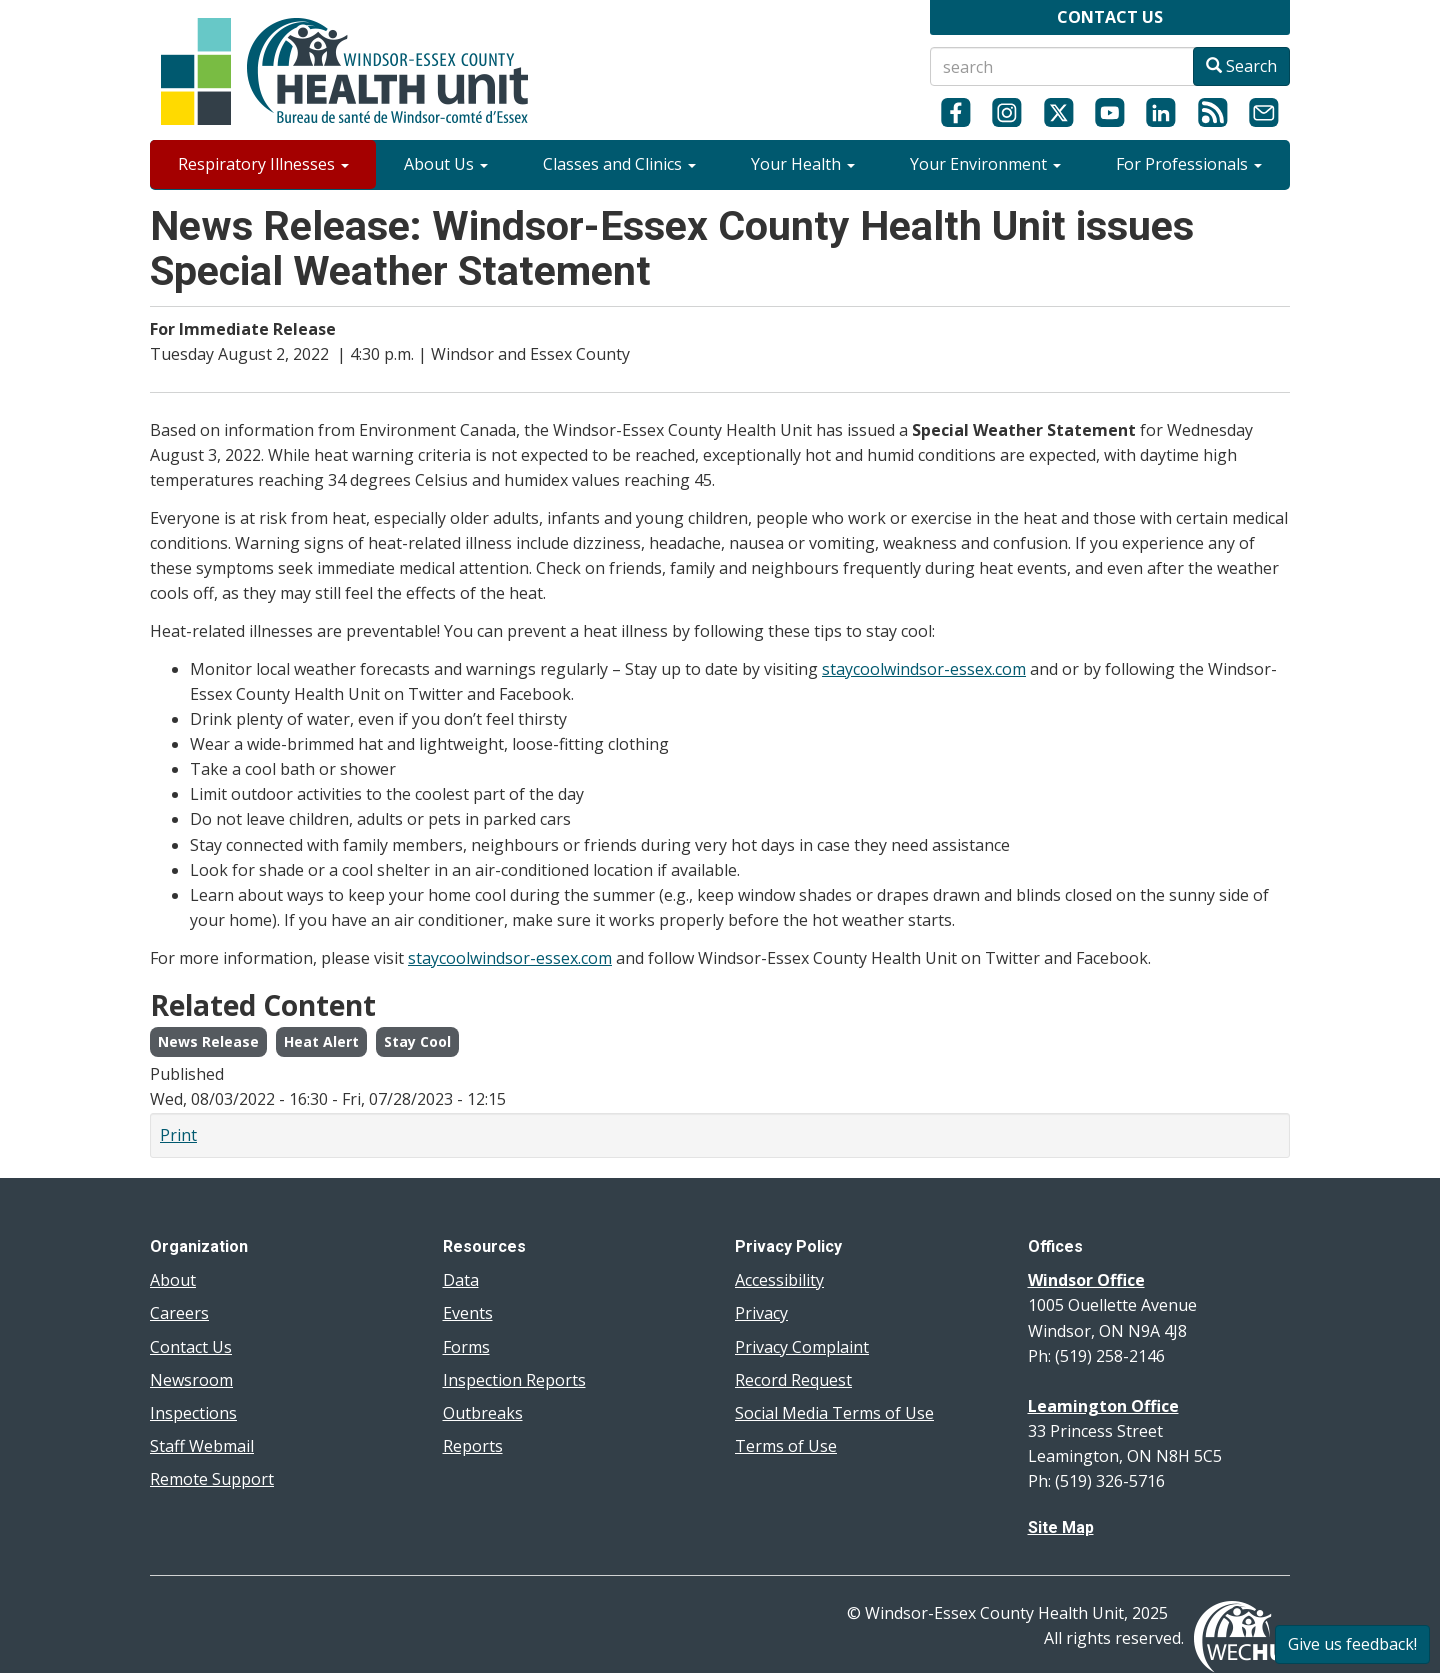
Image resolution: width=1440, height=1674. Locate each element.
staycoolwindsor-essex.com (924, 669)
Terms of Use (786, 1446)
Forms (466, 1347)
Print (178, 1135)
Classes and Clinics (619, 164)
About (173, 1280)
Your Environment (985, 164)
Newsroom (191, 1380)
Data (461, 1280)
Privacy (761, 1313)
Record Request (793, 1380)
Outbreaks (483, 1413)
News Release (208, 1041)
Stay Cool (417, 1041)
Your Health (803, 164)
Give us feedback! (1352, 1644)
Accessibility (779, 1280)
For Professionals (1189, 164)
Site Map (1061, 1527)
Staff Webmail (202, 1446)
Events (468, 1313)
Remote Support (212, 1479)
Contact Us (191, 1347)
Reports (473, 1446)
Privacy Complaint (802, 1347)
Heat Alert (321, 1041)
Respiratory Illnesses (263, 164)
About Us (446, 164)
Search (1241, 66)
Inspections (193, 1413)
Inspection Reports (514, 1380)
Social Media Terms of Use (834, 1413)
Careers (179, 1313)
